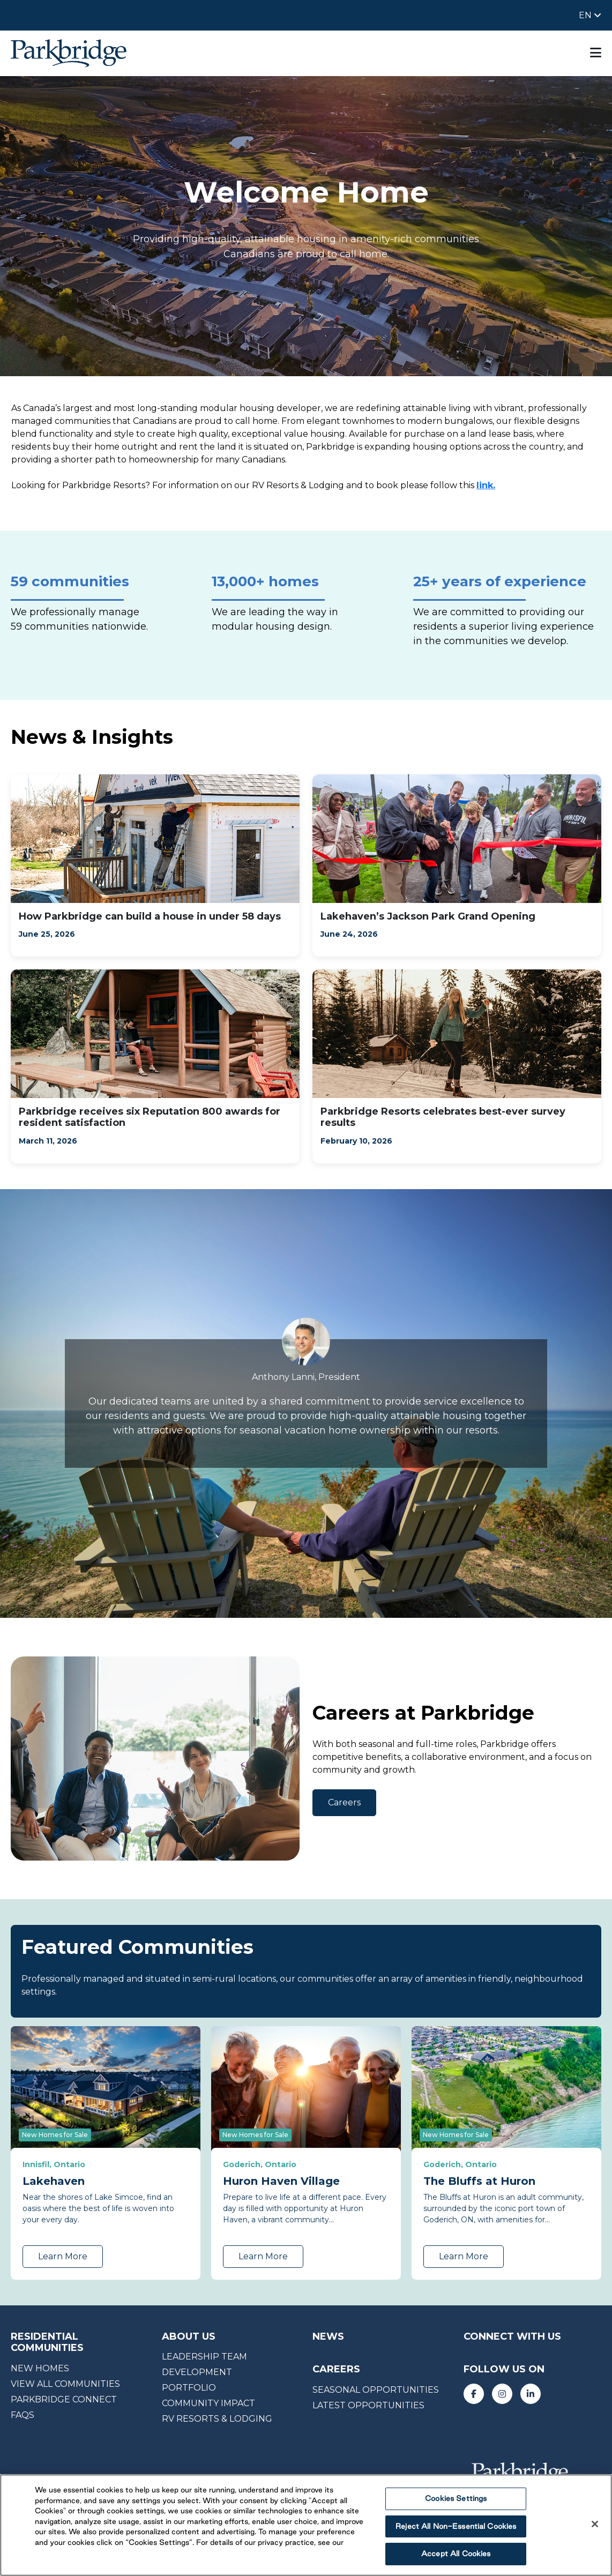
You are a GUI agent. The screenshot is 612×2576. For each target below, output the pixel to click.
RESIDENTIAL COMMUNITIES (47, 2342)
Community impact (208, 2403)
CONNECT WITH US (512, 2336)
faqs (22, 2415)
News (328, 2336)
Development (197, 2372)
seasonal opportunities (375, 2390)
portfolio (189, 2388)
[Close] (595, 2524)
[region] (306, 2525)
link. (485, 485)
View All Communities (65, 2384)
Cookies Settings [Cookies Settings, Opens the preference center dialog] (456, 2498)
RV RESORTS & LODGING (217, 2419)
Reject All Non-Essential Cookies (455, 2526)
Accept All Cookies (455, 2553)
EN (586, 15)
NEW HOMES (40, 2368)
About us (188, 2336)
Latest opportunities (368, 2405)
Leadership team (204, 2356)
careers (336, 2369)
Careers (344, 1802)
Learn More (62, 2256)
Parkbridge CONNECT (64, 2399)
